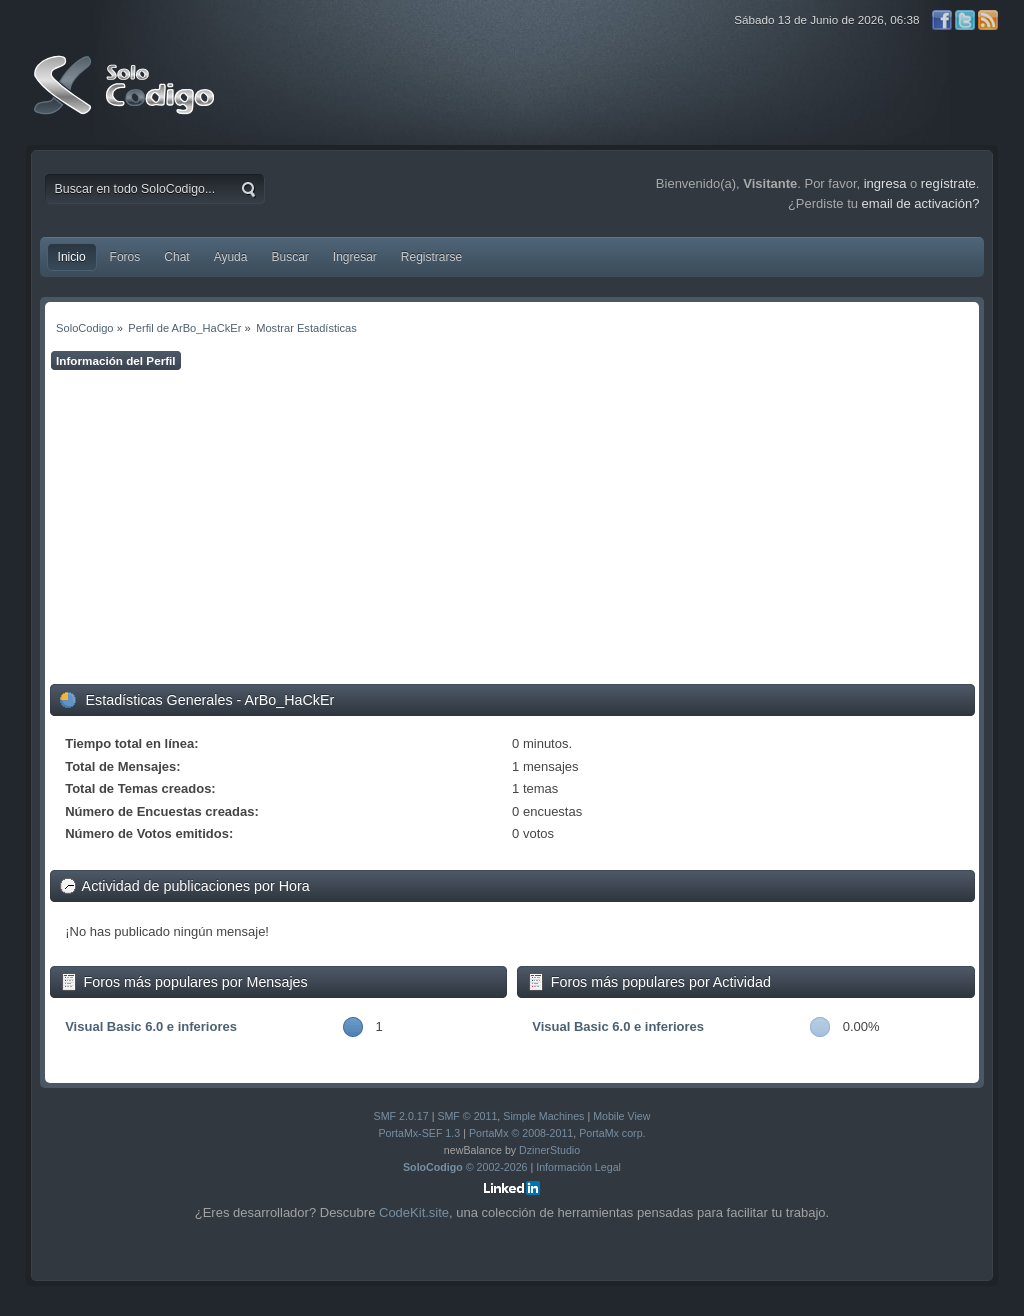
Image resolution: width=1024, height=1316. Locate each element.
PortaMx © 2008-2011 (521, 1133)
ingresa (885, 183)
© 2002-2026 (465, 1167)
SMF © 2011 (467, 1116)
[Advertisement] (512, 527)
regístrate (948, 183)
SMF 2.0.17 (401, 1116)
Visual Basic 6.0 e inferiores (151, 1026)
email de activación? (921, 203)
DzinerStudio (549, 1150)
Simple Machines (543, 1116)
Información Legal (578, 1167)
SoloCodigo (126, 100)
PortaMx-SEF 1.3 (419, 1133)
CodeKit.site (414, 1212)
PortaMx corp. (612, 1133)
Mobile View (621, 1116)
